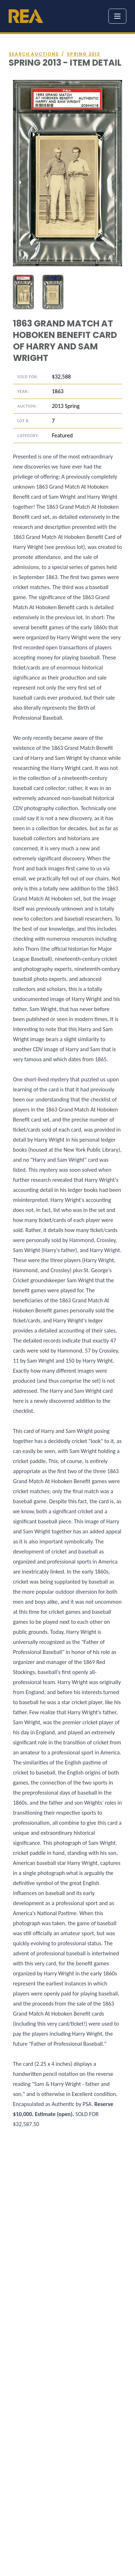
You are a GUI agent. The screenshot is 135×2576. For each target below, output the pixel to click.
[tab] (23, 292)
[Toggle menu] (117, 16)
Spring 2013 (83, 54)
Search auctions (34, 54)
